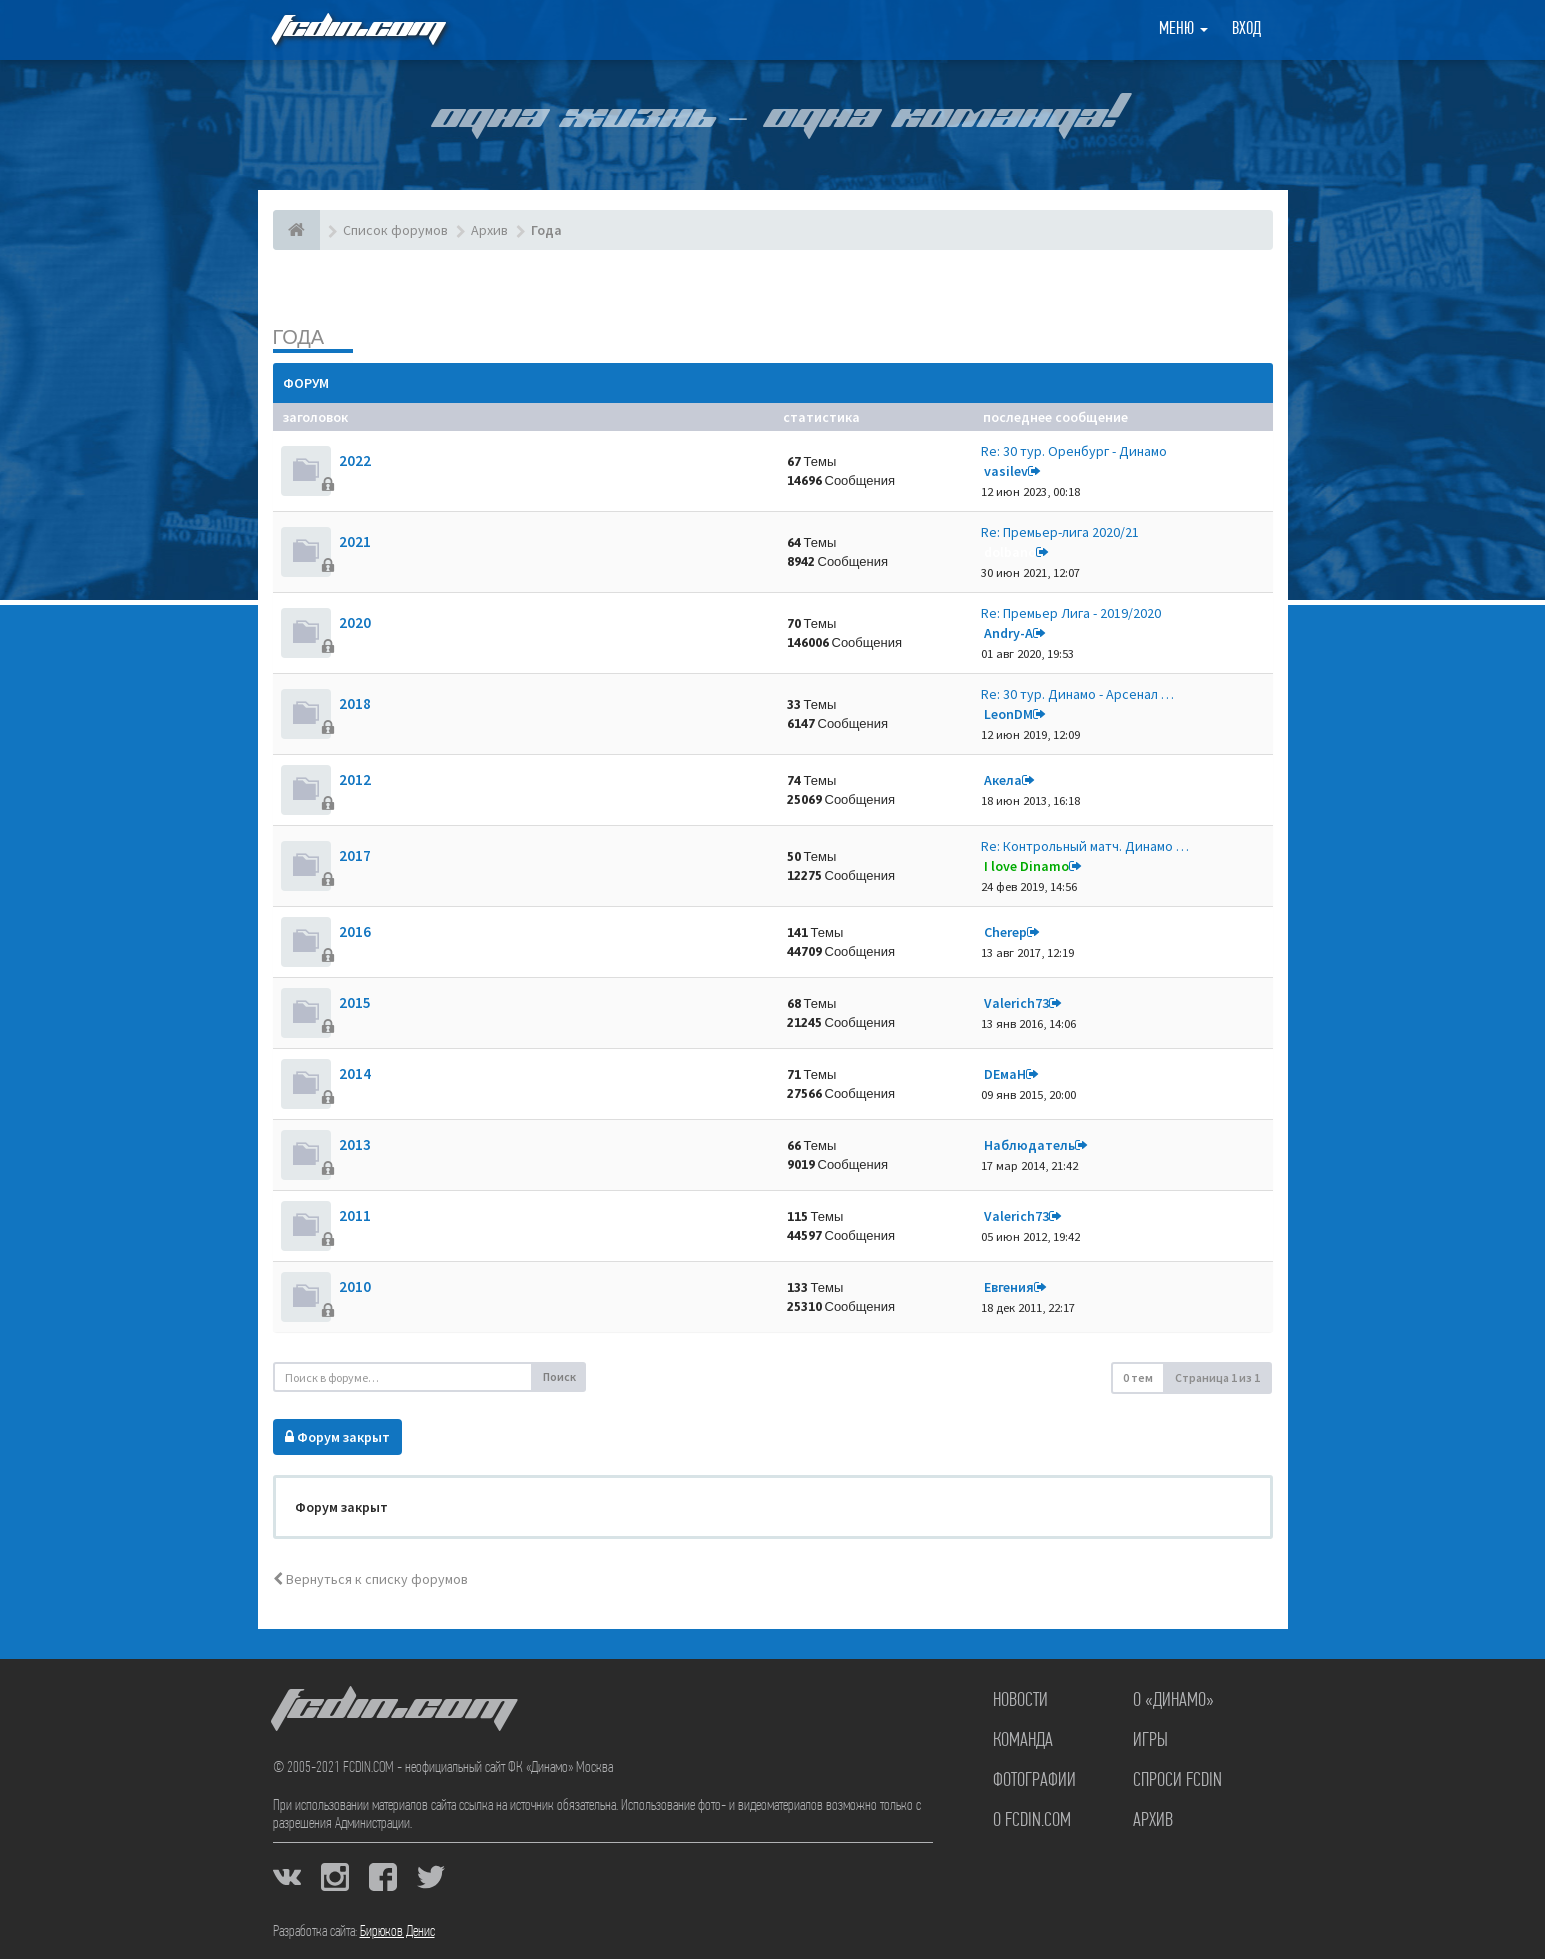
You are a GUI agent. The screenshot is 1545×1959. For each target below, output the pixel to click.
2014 (355, 1073)
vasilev (1006, 471)
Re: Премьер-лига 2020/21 (1060, 532)
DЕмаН (1005, 1074)
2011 (355, 1215)
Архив (1153, 1821)
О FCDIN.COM (1032, 1821)
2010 (355, 1286)
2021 (355, 541)
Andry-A (1008, 633)
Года (299, 336)
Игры (1150, 1741)
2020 (355, 622)
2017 (355, 855)
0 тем (1138, 1377)
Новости (1020, 1701)
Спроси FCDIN (1177, 1781)
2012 (355, 779)
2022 (355, 460)
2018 (355, 703)
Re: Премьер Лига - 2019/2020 (1071, 613)
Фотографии (1034, 1781)
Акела (1003, 780)
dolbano (1010, 552)
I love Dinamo (1026, 866)
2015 (355, 1002)
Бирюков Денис (397, 1932)
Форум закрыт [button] (337, 1437)
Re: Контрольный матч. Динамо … (1085, 846)
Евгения (1009, 1287)
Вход (1246, 29)
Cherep (1005, 932)
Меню (1183, 29)
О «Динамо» (1173, 1701)
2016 (355, 931)
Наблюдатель (1029, 1145)
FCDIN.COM (357, 29)
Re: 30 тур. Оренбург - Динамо (1074, 451)
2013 (355, 1144)
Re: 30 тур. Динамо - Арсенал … (1077, 694)
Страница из (1217, 1377)
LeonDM (1008, 714)
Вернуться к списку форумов (370, 1579)
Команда (1023, 1741)
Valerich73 (1016, 1003)
